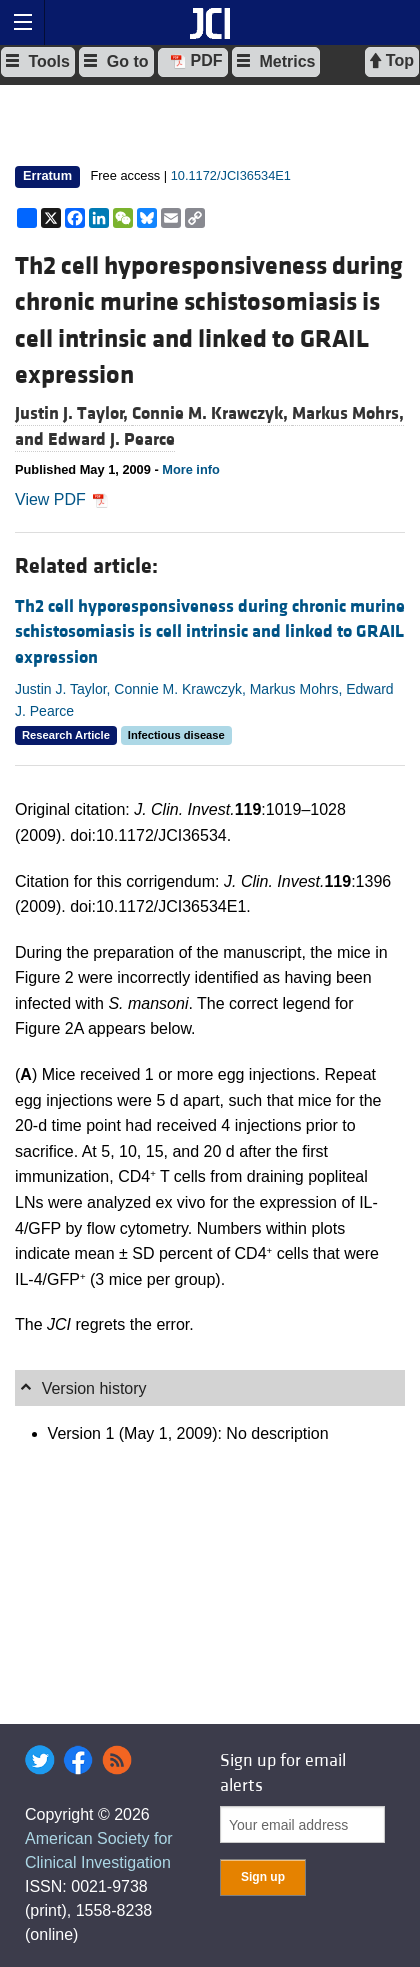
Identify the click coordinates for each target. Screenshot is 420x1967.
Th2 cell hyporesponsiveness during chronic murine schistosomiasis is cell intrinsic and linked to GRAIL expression (210, 631)
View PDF (61, 499)
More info (191, 469)
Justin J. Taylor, (73, 413)
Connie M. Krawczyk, (212, 413)
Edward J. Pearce (111, 439)
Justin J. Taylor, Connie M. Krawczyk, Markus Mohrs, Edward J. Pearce (204, 700)
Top (392, 61)
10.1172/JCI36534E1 (231, 175)
